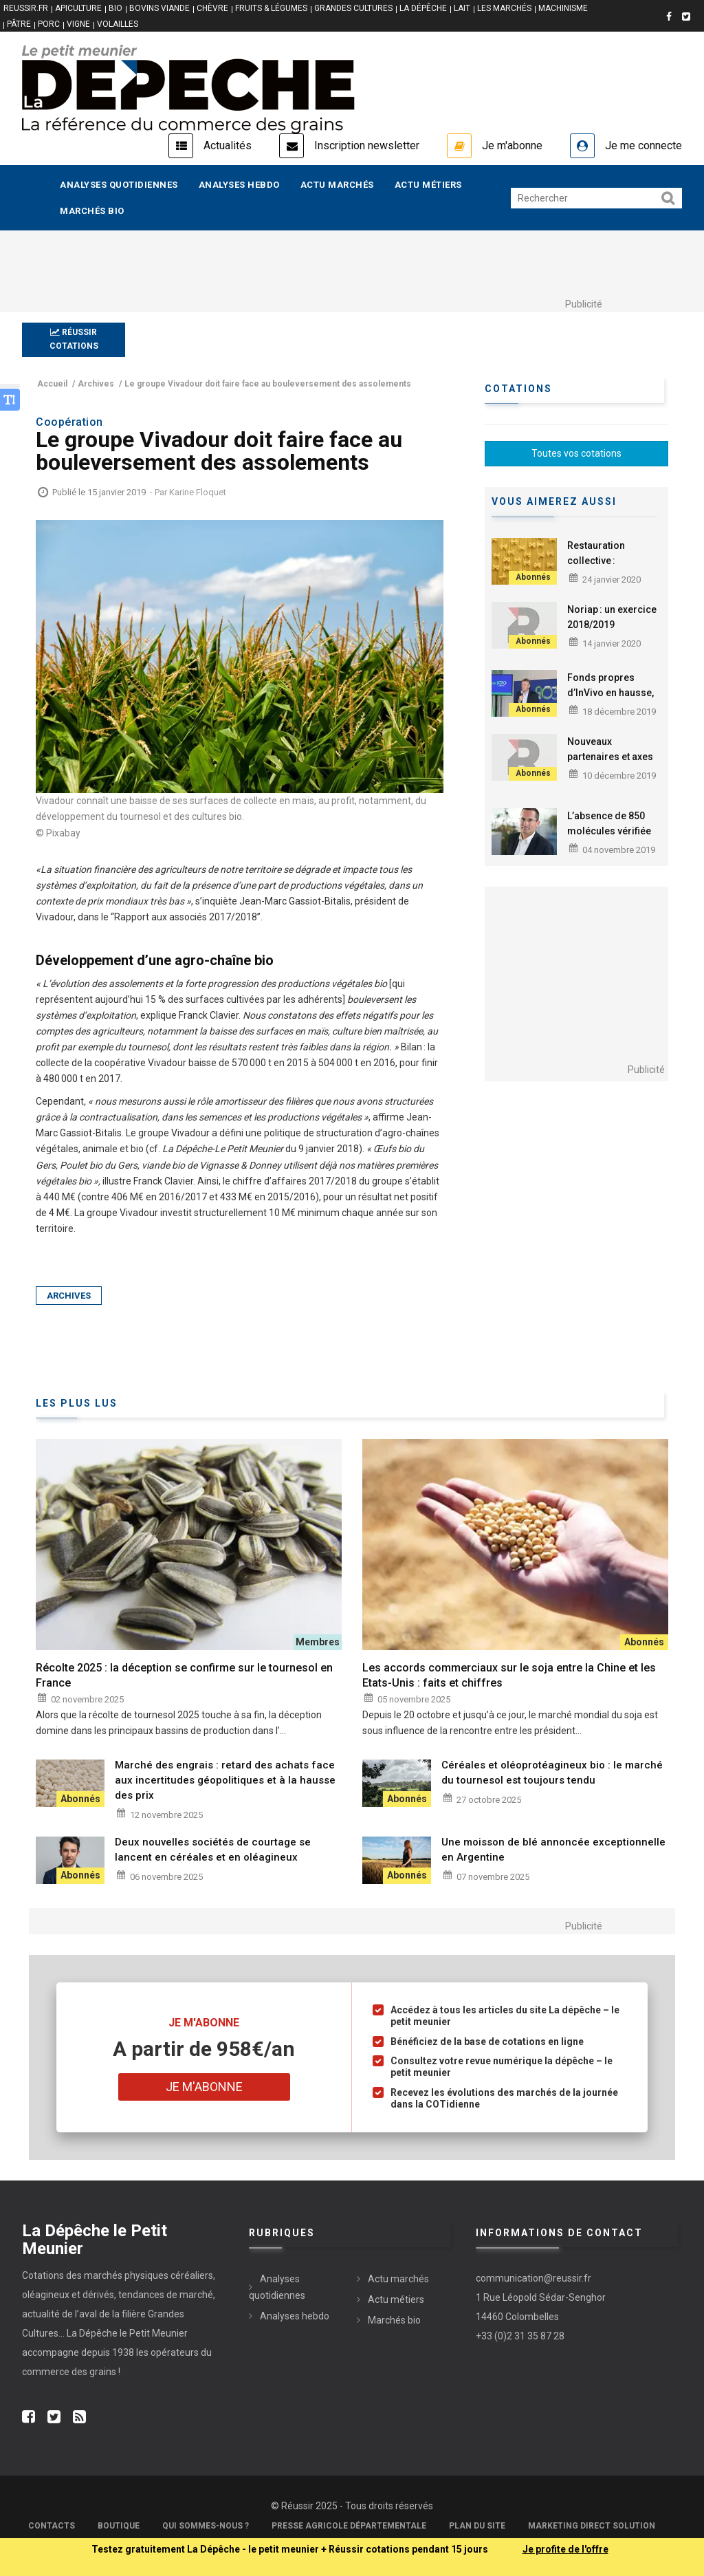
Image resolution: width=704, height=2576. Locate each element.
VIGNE (78, 24)
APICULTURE (78, 8)
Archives (69, 1295)
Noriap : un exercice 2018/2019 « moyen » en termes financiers (613, 632)
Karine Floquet (197, 492)
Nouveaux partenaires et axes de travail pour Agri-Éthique (610, 764)
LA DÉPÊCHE (423, 8)
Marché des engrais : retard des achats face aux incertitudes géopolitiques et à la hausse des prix (225, 1780)
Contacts (51, 2526)
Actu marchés (337, 185)
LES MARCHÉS (504, 8)
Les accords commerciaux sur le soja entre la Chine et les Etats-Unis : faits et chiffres (509, 1675)
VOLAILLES (117, 24)
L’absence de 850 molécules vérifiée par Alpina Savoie (609, 831)
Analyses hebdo (239, 185)
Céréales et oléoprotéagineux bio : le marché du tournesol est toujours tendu (552, 1772)
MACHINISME (563, 8)
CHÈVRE (212, 8)
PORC (49, 24)
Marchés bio (92, 211)
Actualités (228, 145)
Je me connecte (643, 145)
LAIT (462, 8)
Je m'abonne (512, 145)
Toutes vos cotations (576, 453)
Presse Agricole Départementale (349, 2526)
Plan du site (477, 2526)
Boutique (119, 2526)
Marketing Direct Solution (591, 2526)
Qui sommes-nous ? (205, 2526)
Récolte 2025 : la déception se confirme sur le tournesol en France (184, 1675)
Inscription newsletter (366, 145)
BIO (115, 8)
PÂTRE (19, 24)
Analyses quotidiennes (119, 185)
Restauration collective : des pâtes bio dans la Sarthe (609, 568)
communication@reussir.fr (533, 2278)
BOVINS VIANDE (159, 8)
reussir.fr (25, 8)
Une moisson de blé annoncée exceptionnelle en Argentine (553, 1849)
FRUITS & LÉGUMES (271, 8)
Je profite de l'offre (565, 2549)
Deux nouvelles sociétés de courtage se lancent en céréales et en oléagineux (213, 1849)
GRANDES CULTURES (353, 8)
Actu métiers (428, 185)
